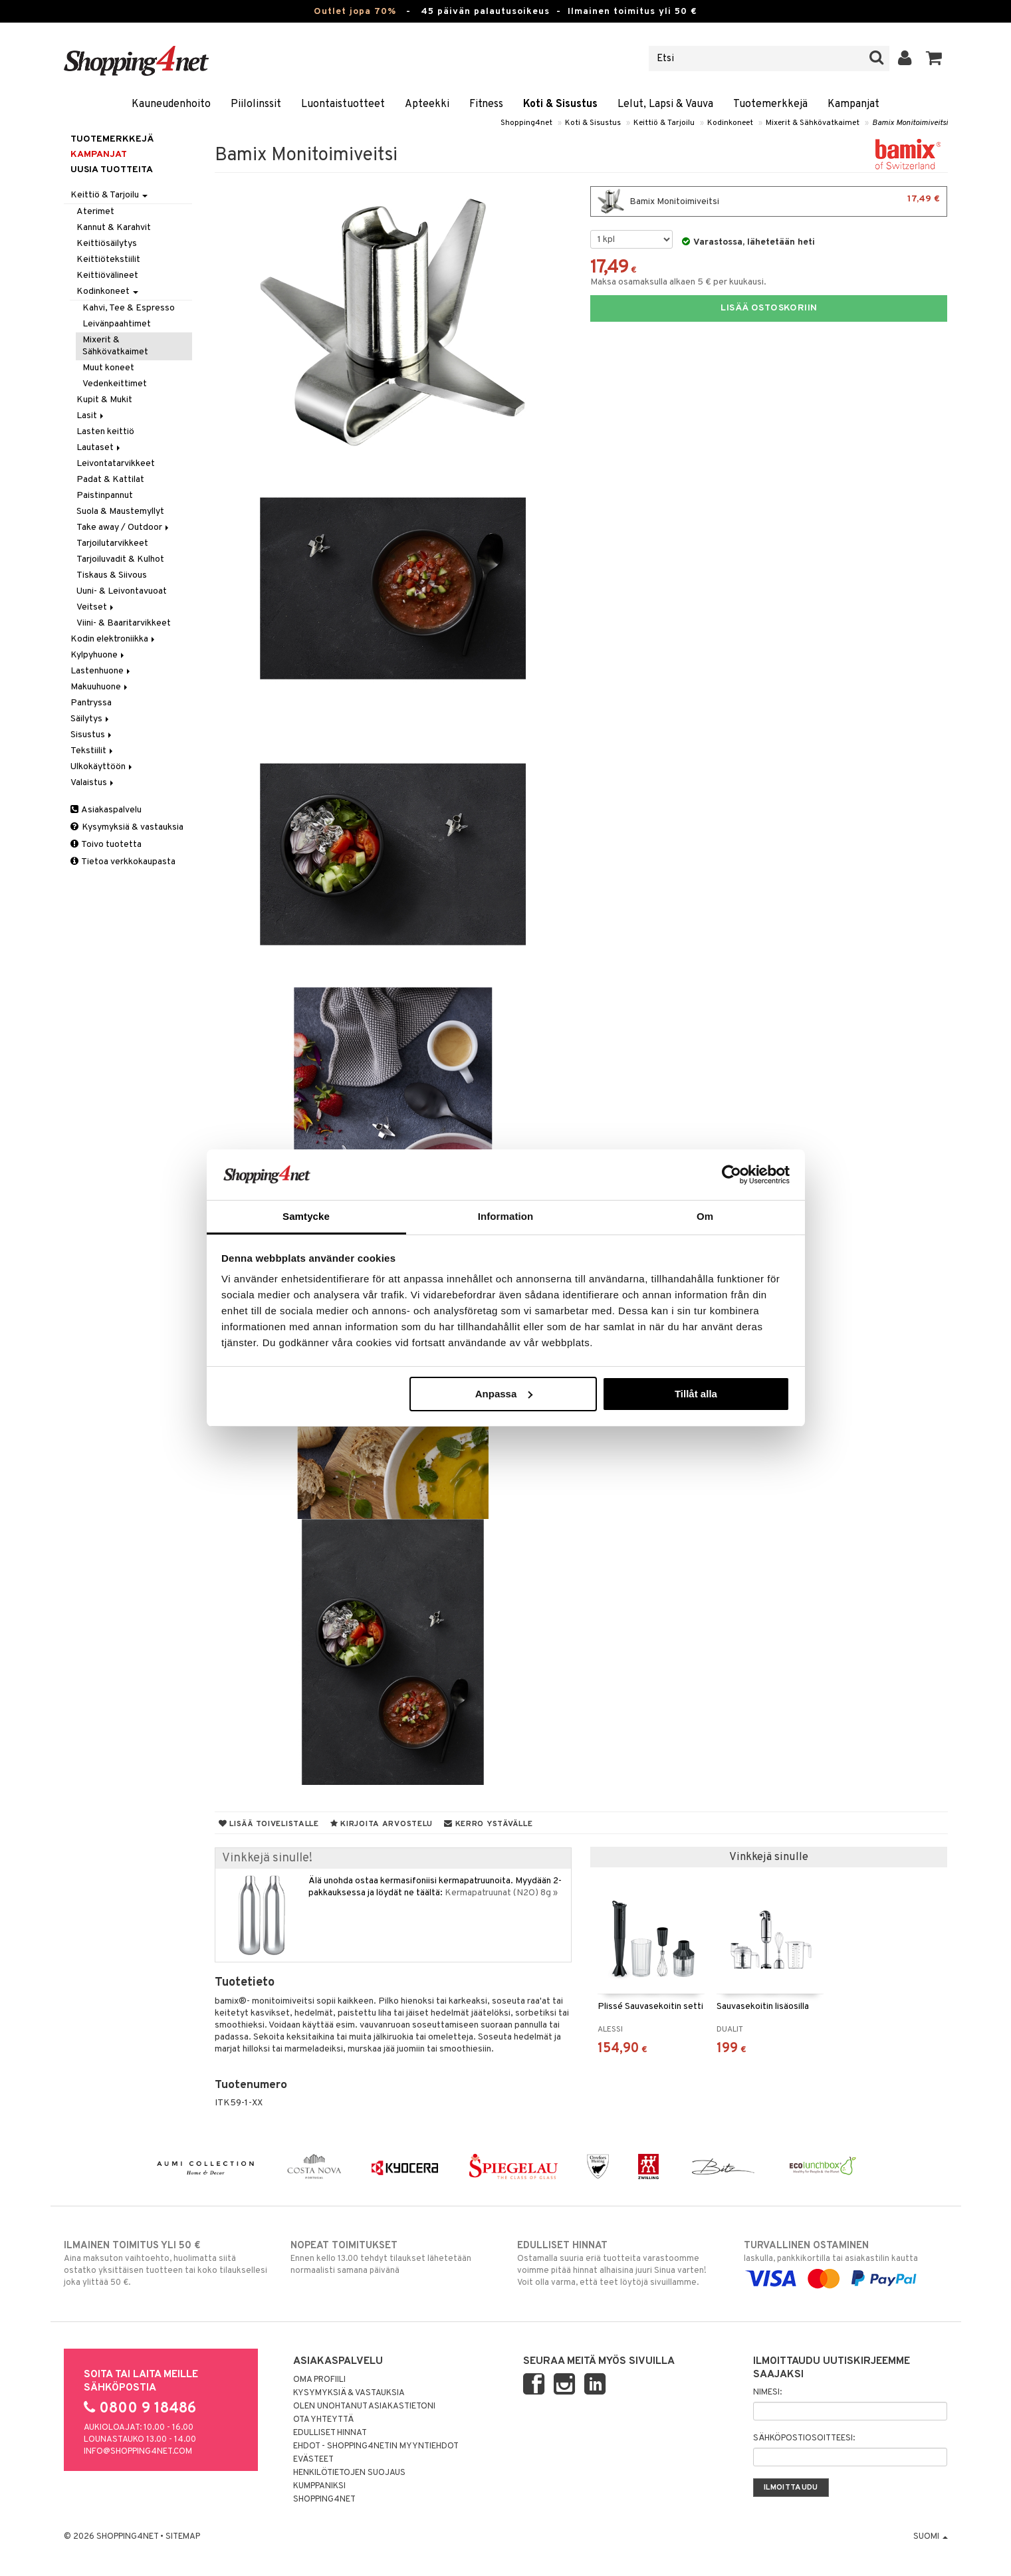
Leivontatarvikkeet (115, 463)
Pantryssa (91, 703)
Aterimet (95, 211)
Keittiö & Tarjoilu (664, 123)
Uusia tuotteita (111, 170)
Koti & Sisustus (560, 104)
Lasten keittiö (105, 431)
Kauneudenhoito (171, 104)
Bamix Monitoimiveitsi (910, 123)
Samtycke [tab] (306, 1216)
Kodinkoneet (730, 123)
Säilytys (90, 719)
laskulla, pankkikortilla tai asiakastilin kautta (846, 2262)
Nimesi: (767, 2392)
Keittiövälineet (107, 275)
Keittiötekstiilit (108, 259)
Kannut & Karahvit (113, 227)
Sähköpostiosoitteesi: (804, 2438)
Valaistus (93, 782)
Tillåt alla (696, 1393)
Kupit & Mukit (104, 400)
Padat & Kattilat (110, 479)
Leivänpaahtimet (116, 324)
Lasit (91, 415)
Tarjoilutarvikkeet (112, 543)
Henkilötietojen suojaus (349, 2473)
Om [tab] (705, 1216)
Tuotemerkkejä (770, 104)
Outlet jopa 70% (355, 11)
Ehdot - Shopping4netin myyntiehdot (376, 2446)
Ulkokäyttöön (102, 766)
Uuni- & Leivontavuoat (121, 591)
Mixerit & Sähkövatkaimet (812, 123)
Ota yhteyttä (323, 2419)
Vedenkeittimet (114, 384)
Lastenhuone (101, 671)
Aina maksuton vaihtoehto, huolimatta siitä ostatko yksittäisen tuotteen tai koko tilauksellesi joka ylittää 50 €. (166, 2263)
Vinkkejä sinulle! (267, 1858)
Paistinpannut (104, 495)
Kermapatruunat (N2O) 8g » (501, 1893)
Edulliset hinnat (330, 2433)
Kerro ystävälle (488, 1824)
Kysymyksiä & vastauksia (126, 827)
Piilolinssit (256, 104)
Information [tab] (506, 1216)
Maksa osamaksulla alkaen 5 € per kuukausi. (678, 282)
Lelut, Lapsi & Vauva (665, 104)
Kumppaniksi (319, 2486)
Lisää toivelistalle (269, 1824)
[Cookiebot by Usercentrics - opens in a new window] (731, 1175)
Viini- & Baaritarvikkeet (123, 623)
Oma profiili (319, 2380)
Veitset (96, 607)
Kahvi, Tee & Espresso (128, 308)
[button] (934, 58)
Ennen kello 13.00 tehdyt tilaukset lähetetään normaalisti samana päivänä (392, 2257)
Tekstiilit (92, 751)
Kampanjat (853, 104)
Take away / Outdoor (123, 527)
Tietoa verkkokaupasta (122, 862)
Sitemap (183, 2536)
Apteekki (427, 104)
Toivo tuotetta (106, 844)
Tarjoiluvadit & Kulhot (120, 559)
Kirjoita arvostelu (381, 1824)
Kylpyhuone (98, 655)
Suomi (930, 2536)
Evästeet (313, 2459)
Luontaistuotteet (343, 104)
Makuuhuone (100, 687)
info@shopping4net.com (138, 2451)
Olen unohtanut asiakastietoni (364, 2406)
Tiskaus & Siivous (111, 575)
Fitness (486, 104)
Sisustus (92, 735)
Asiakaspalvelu (106, 810)
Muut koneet (108, 368)
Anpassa (504, 1393)
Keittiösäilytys (106, 243)
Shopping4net (526, 123)
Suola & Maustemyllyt (120, 511)
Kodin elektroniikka (113, 639)
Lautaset (99, 447)
